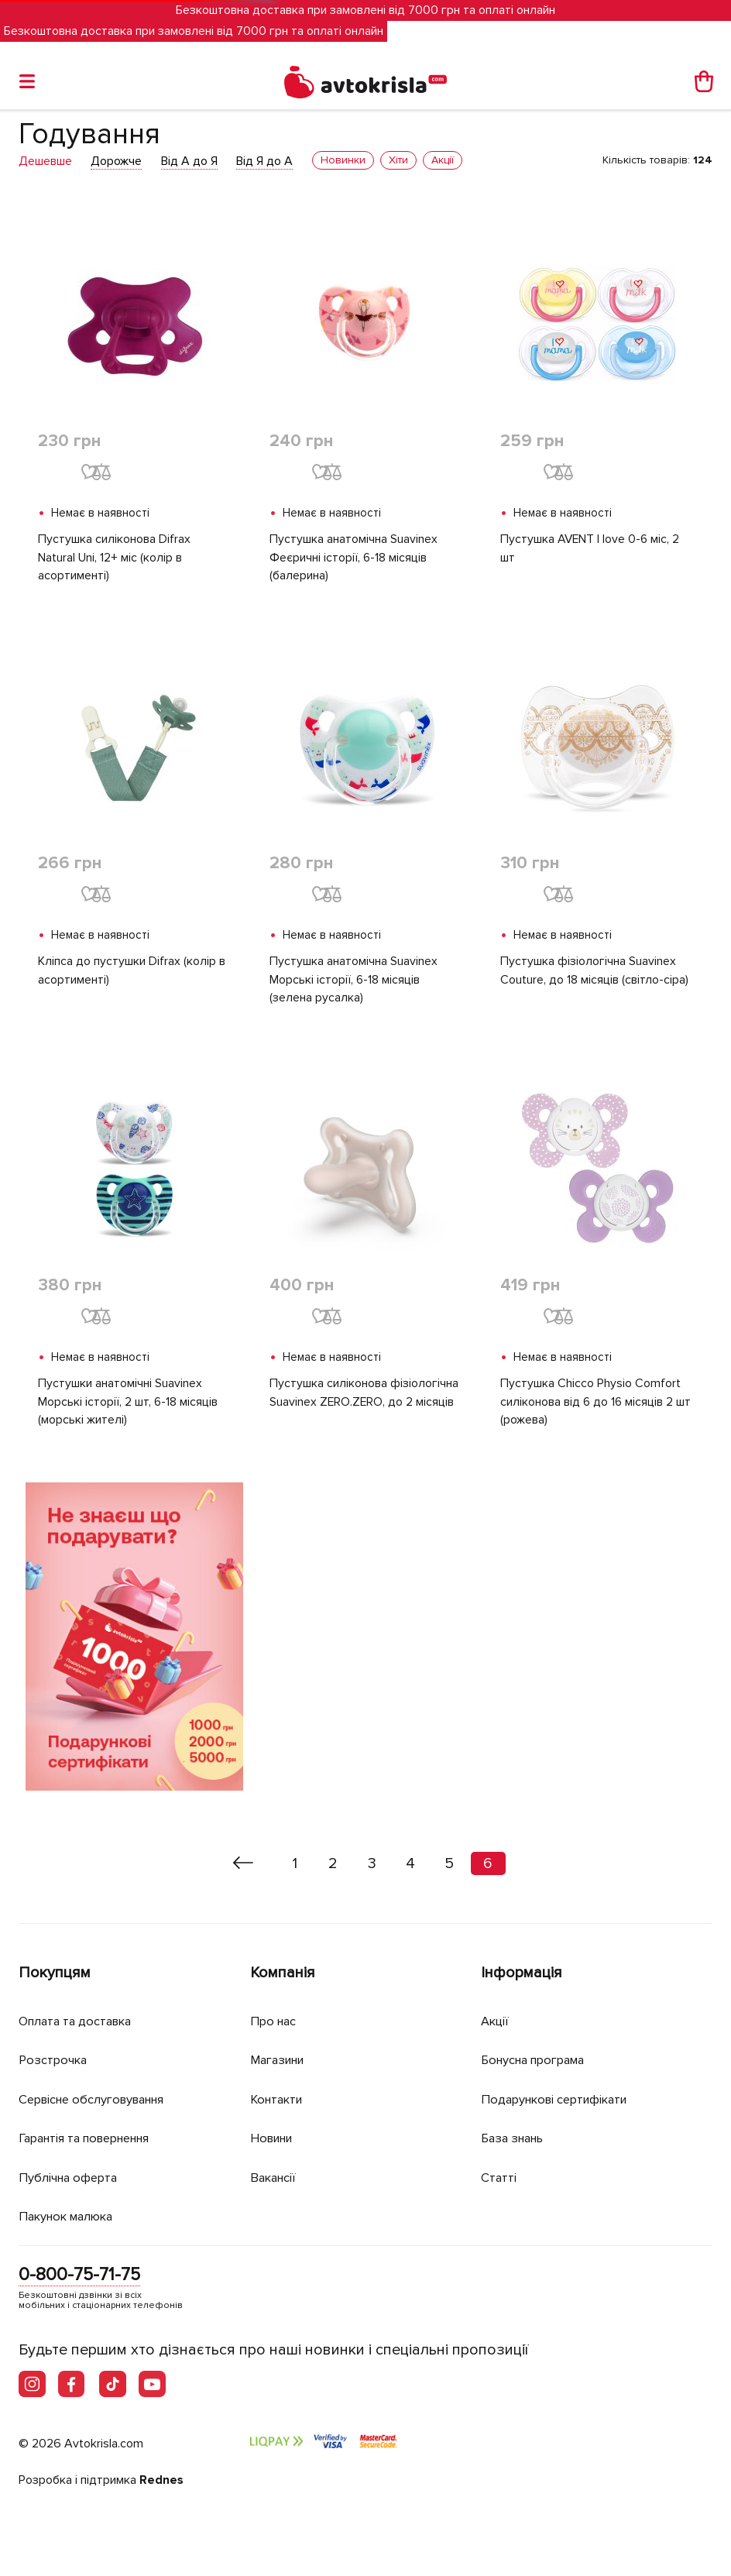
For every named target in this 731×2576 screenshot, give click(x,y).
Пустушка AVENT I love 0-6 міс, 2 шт (591, 549)
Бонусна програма (538, 2060)
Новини (274, 2138)
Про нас (274, 2021)
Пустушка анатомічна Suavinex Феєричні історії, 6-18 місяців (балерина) (353, 558)
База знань (516, 2138)
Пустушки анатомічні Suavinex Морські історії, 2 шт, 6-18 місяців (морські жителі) (128, 1404)
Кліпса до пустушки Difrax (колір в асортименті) (131, 972)
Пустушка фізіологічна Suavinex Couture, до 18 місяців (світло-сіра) (594, 972)
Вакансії (275, 2177)
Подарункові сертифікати (559, 2099)
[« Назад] (243, 1865)
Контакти (278, 2099)
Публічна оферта (70, 2177)
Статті (499, 2177)
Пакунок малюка (70, 2216)
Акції (495, 2021)
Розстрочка (55, 2060)
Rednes (161, 2480)
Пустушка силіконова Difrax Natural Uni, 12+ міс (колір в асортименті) (114, 558)
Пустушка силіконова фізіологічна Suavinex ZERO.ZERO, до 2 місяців (363, 1395)
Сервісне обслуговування (98, 2099)
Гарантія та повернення (92, 2138)
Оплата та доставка (79, 2021)
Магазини (280, 2060)
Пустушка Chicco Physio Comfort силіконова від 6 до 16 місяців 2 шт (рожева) (596, 1404)
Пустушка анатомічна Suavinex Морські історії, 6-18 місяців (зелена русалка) (353, 981)
